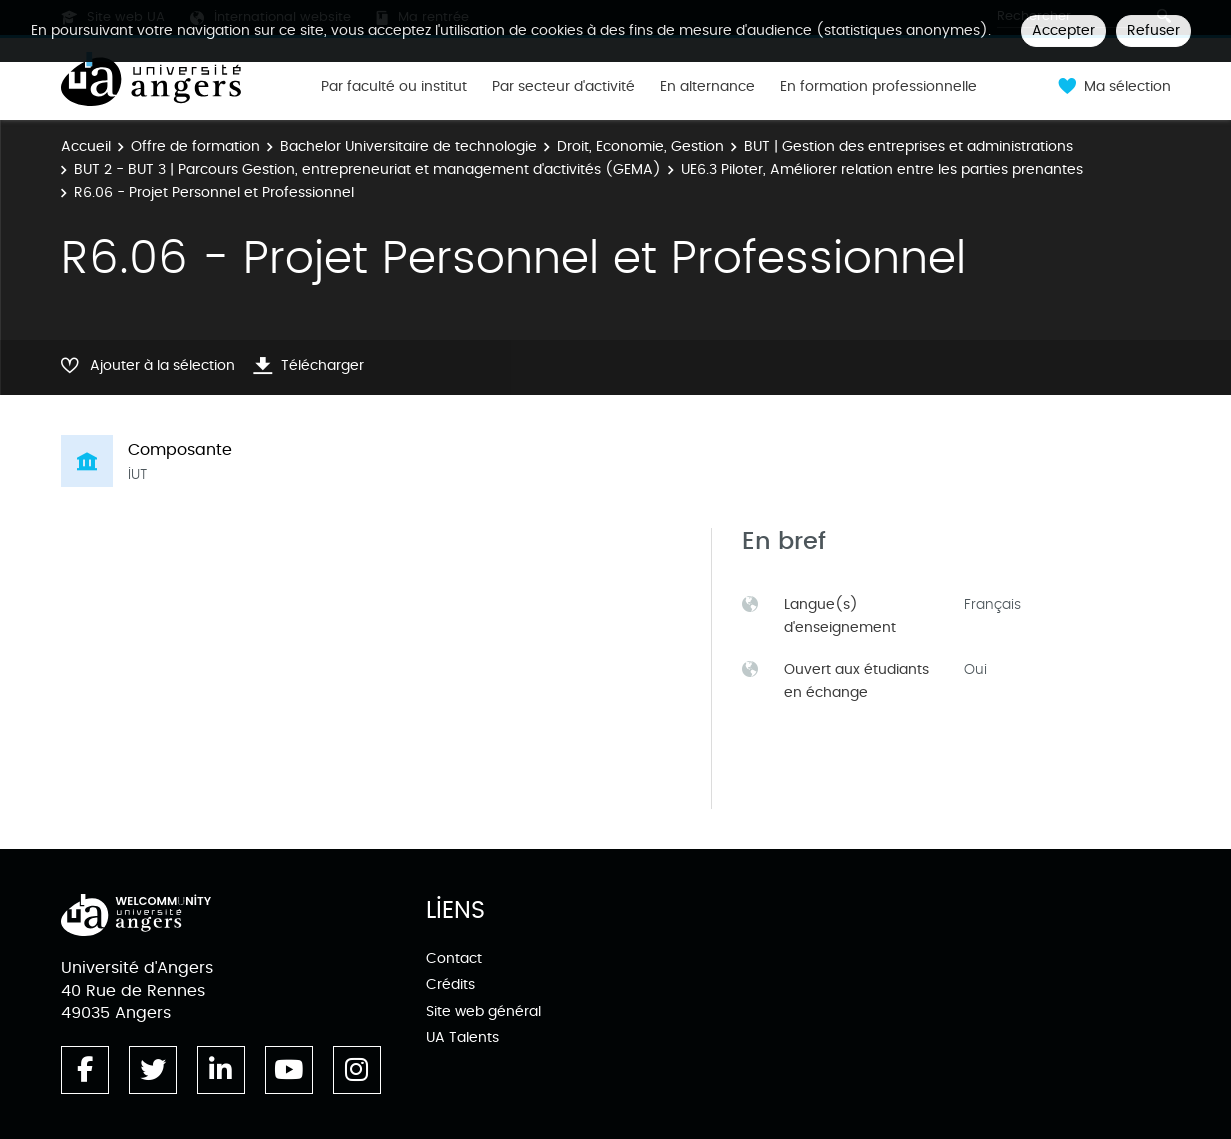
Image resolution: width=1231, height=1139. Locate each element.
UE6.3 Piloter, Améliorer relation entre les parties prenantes (882, 169)
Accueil (86, 146)
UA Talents (462, 1037)
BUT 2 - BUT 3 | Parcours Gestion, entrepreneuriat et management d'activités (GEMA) (367, 169)
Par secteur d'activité (563, 87)
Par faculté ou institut (394, 87)
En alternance (707, 87)
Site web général (483, 1011)
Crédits (450, 984)
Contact (454, 958)
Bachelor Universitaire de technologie (408, 146)
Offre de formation (195, 146)
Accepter (1063, 30)
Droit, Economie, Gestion (640, 146)
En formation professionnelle (878, 87)
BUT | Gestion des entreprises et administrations (908, 146)
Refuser (1153, 30)
